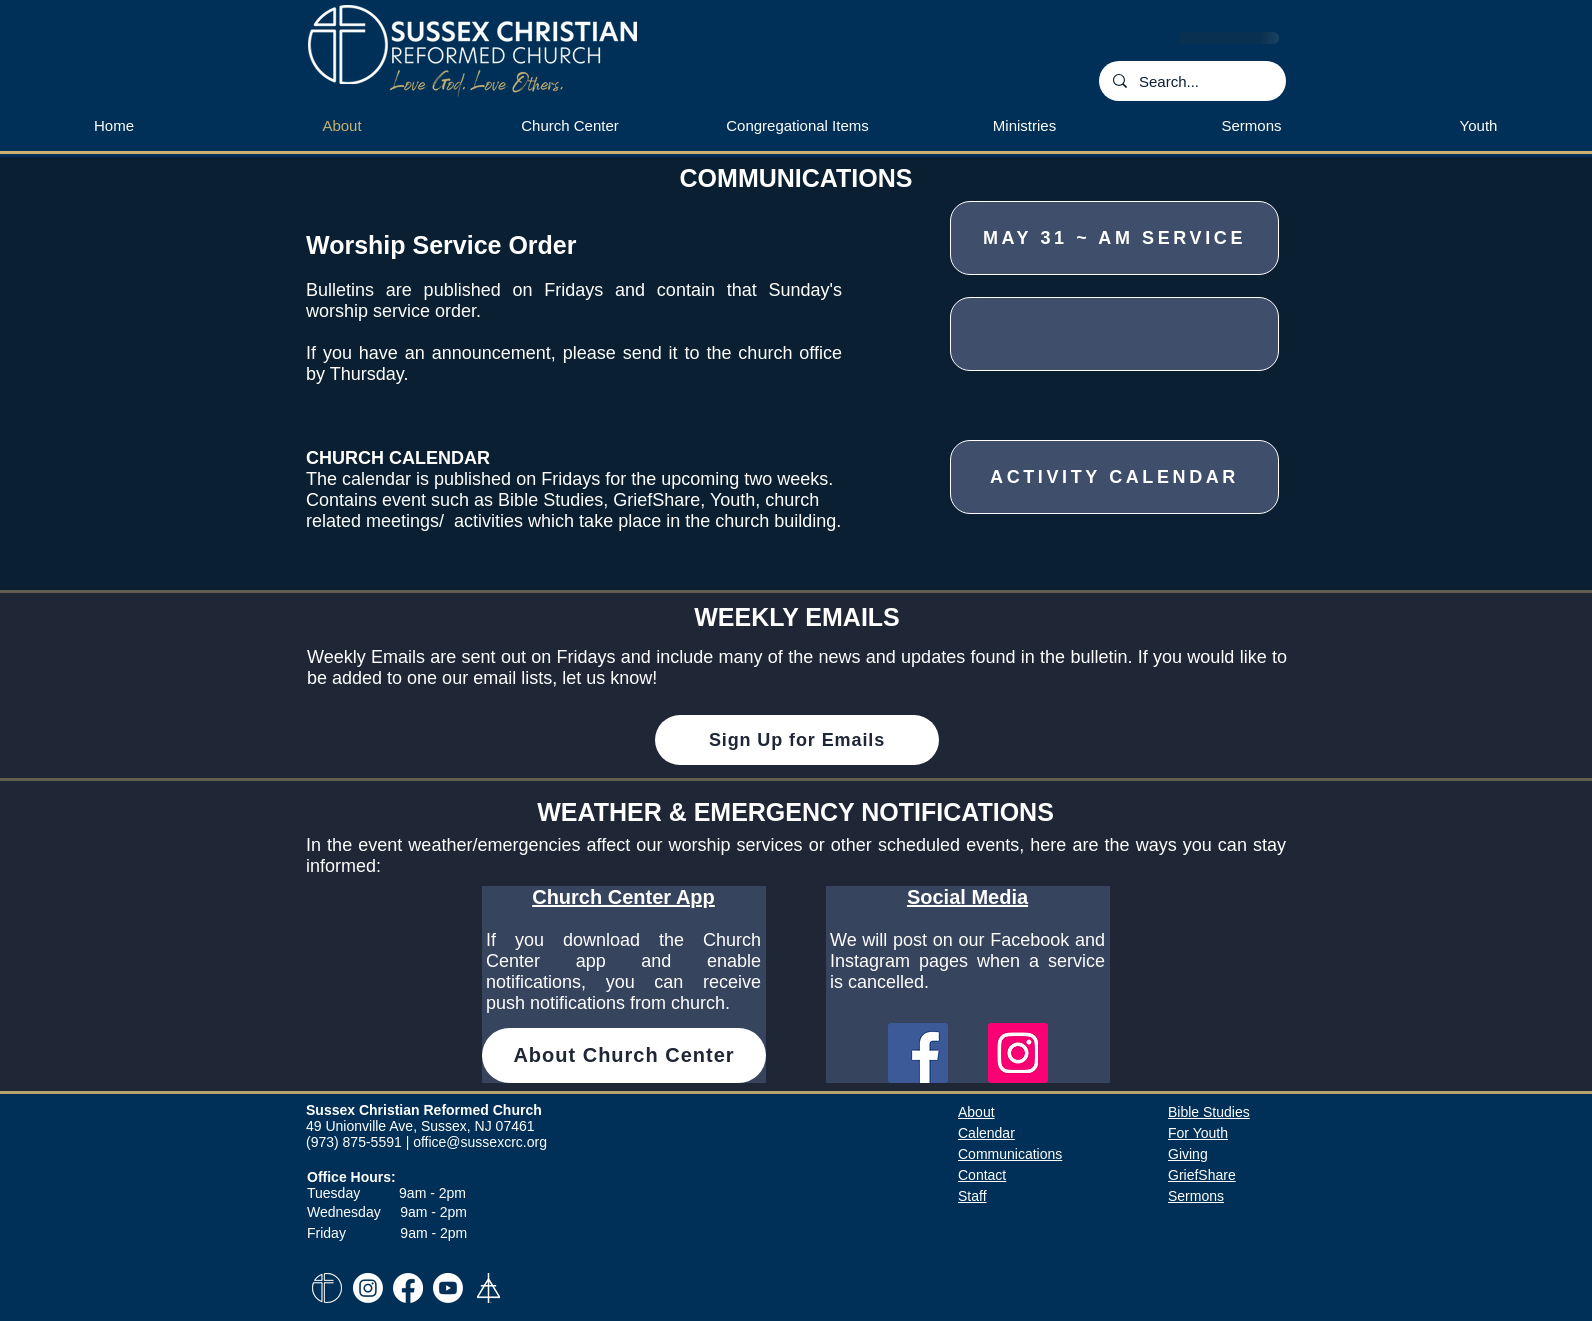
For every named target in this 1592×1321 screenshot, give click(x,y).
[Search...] (1191, 81)
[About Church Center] (624, 1055)
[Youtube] (448, 1288)
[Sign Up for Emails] (797, 740)
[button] (1024, 126)
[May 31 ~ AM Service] (1114, 238)
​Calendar (986, 1133)
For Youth (1198, 1133)
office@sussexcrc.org (480, 1142)
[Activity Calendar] (1114, 477)
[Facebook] (918, 1053)
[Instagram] (1018, 1053)
